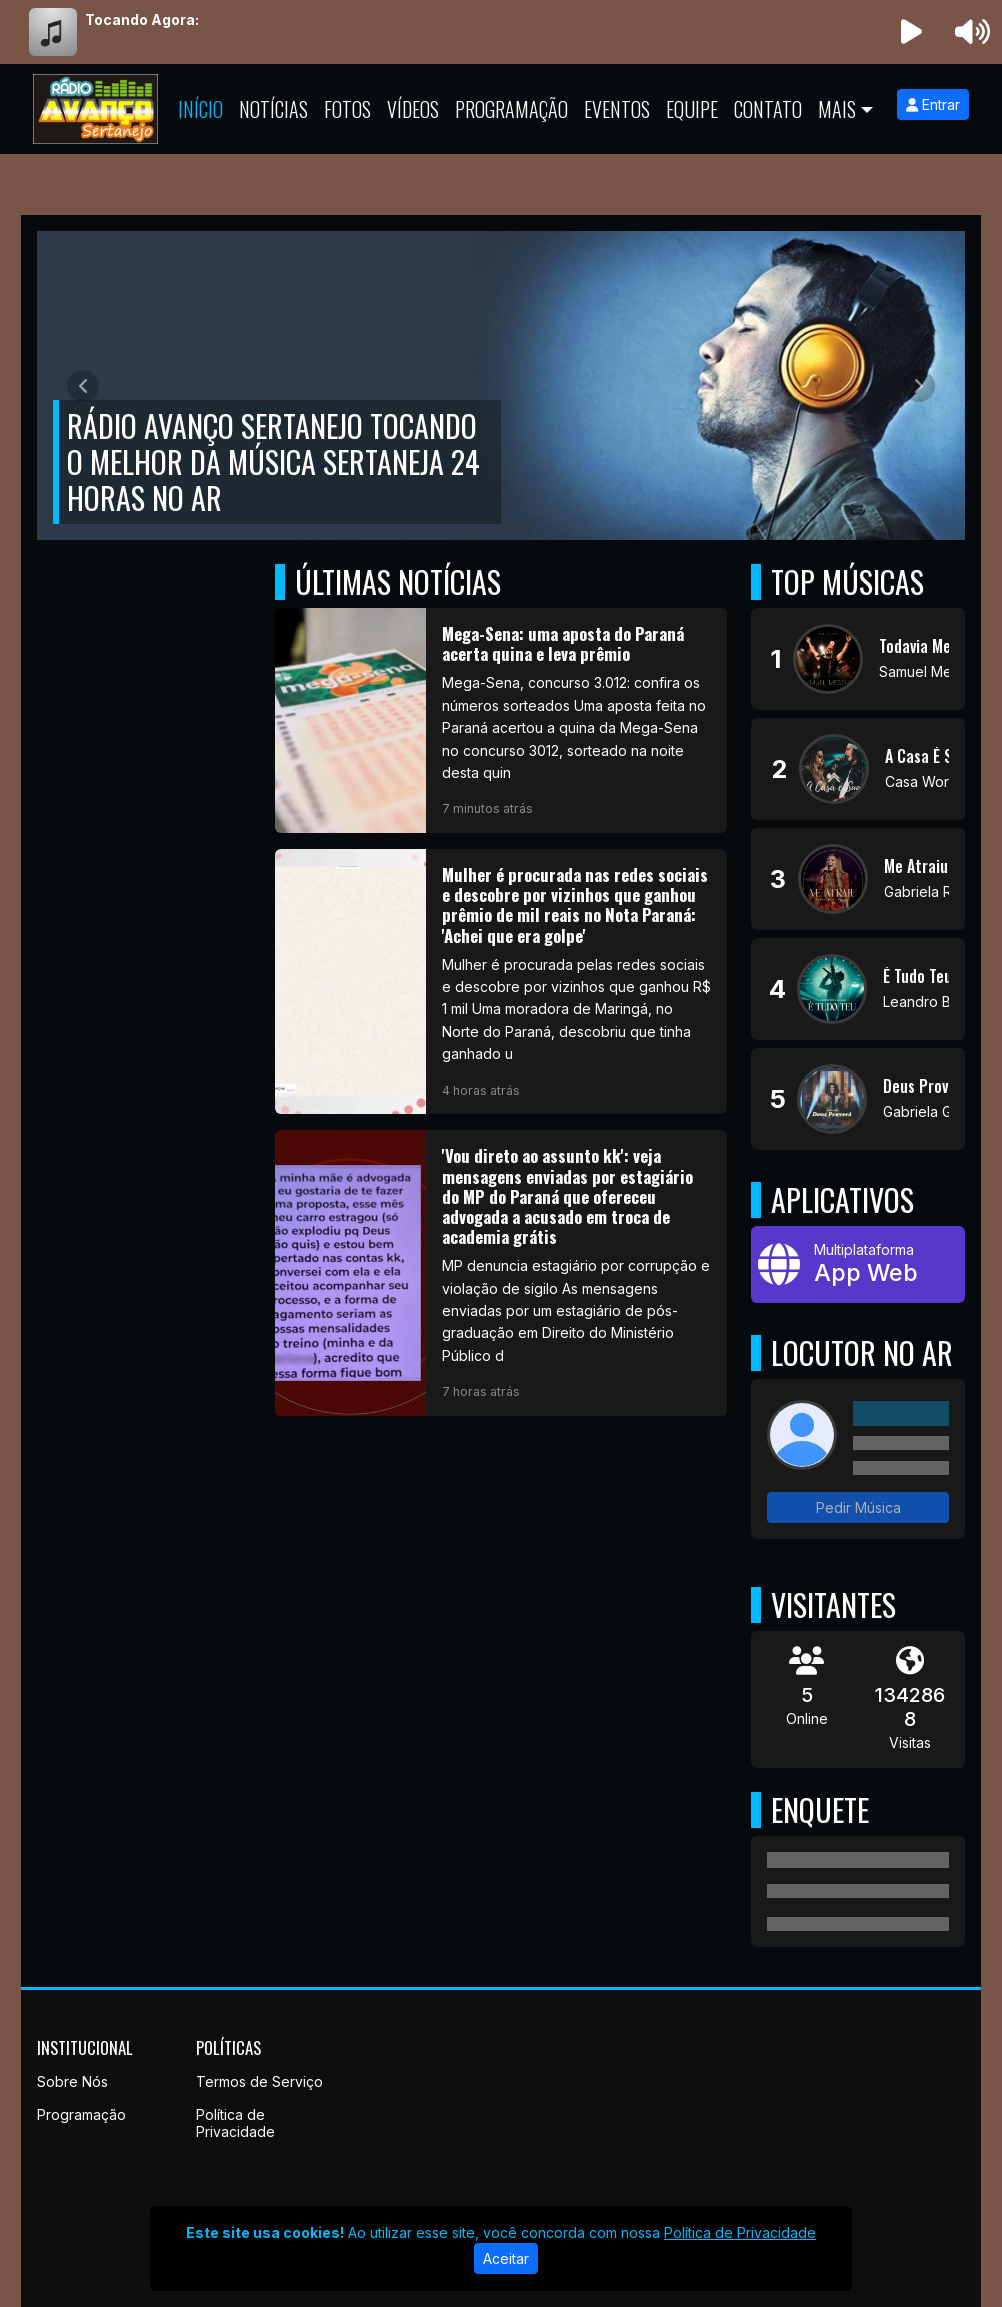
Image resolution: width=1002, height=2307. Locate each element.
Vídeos (413, 109)
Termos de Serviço (259, 2081)
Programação (511, 109)
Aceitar (506, 2258)
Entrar (933, 104)
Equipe (692, 109)
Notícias (273, 109)
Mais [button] (837, 109)
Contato (768, 109)
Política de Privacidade (235, 2123)
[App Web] (858, 1264)
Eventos (617, 109)
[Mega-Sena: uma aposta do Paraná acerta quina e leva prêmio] (501, 720)
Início (200, 109)
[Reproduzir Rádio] (912, 32)
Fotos (347, 109)
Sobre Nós (72, 2081)
